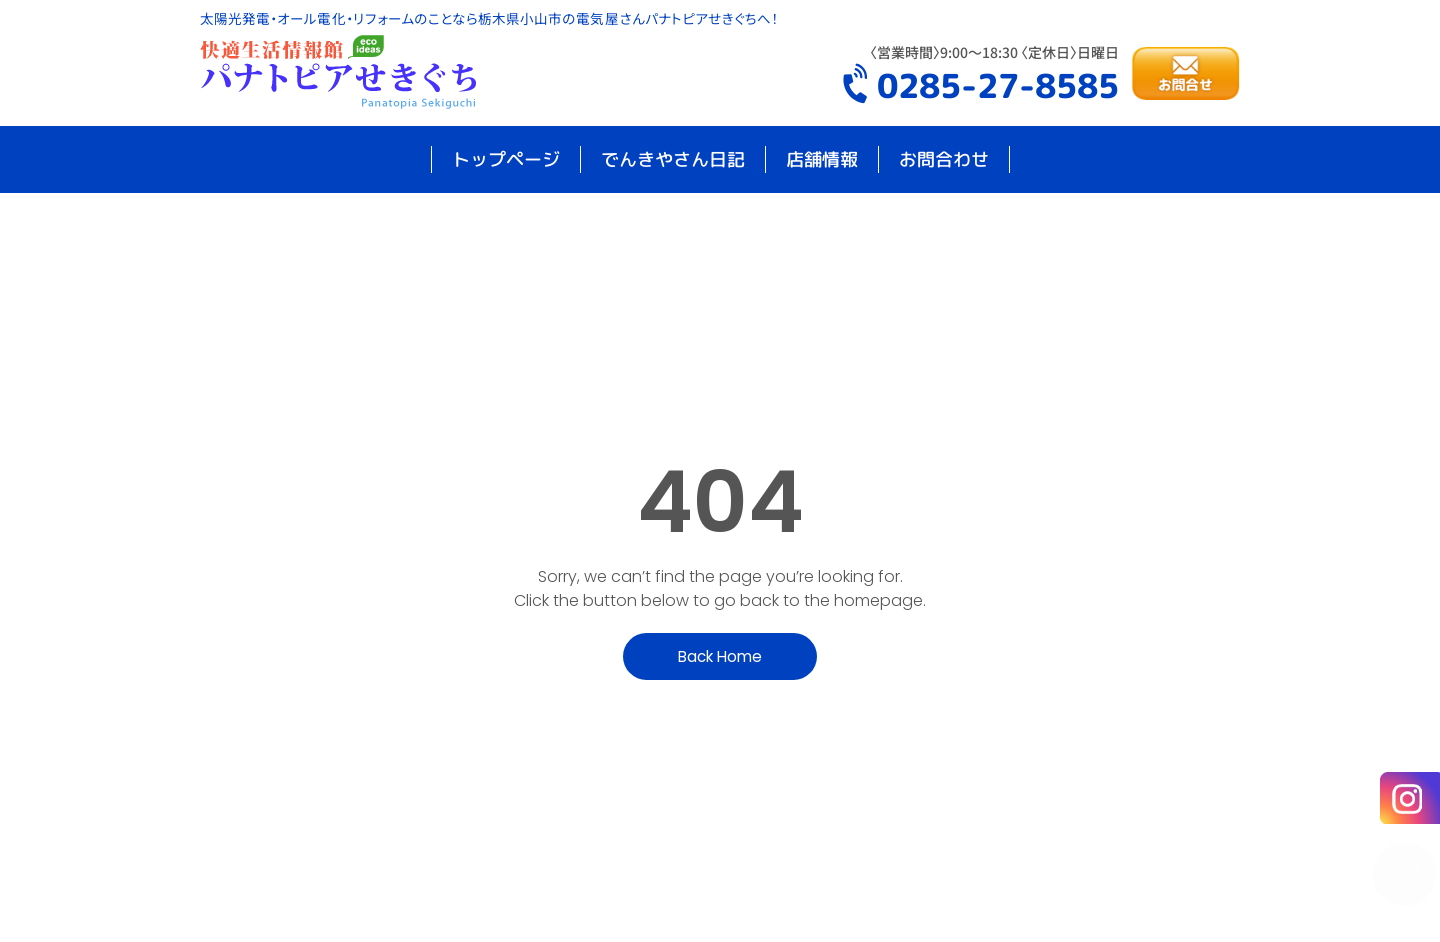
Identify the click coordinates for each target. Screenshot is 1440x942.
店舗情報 (822, 159)
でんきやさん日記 (673, 159)
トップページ (506, 159)
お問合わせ (944, 159)
